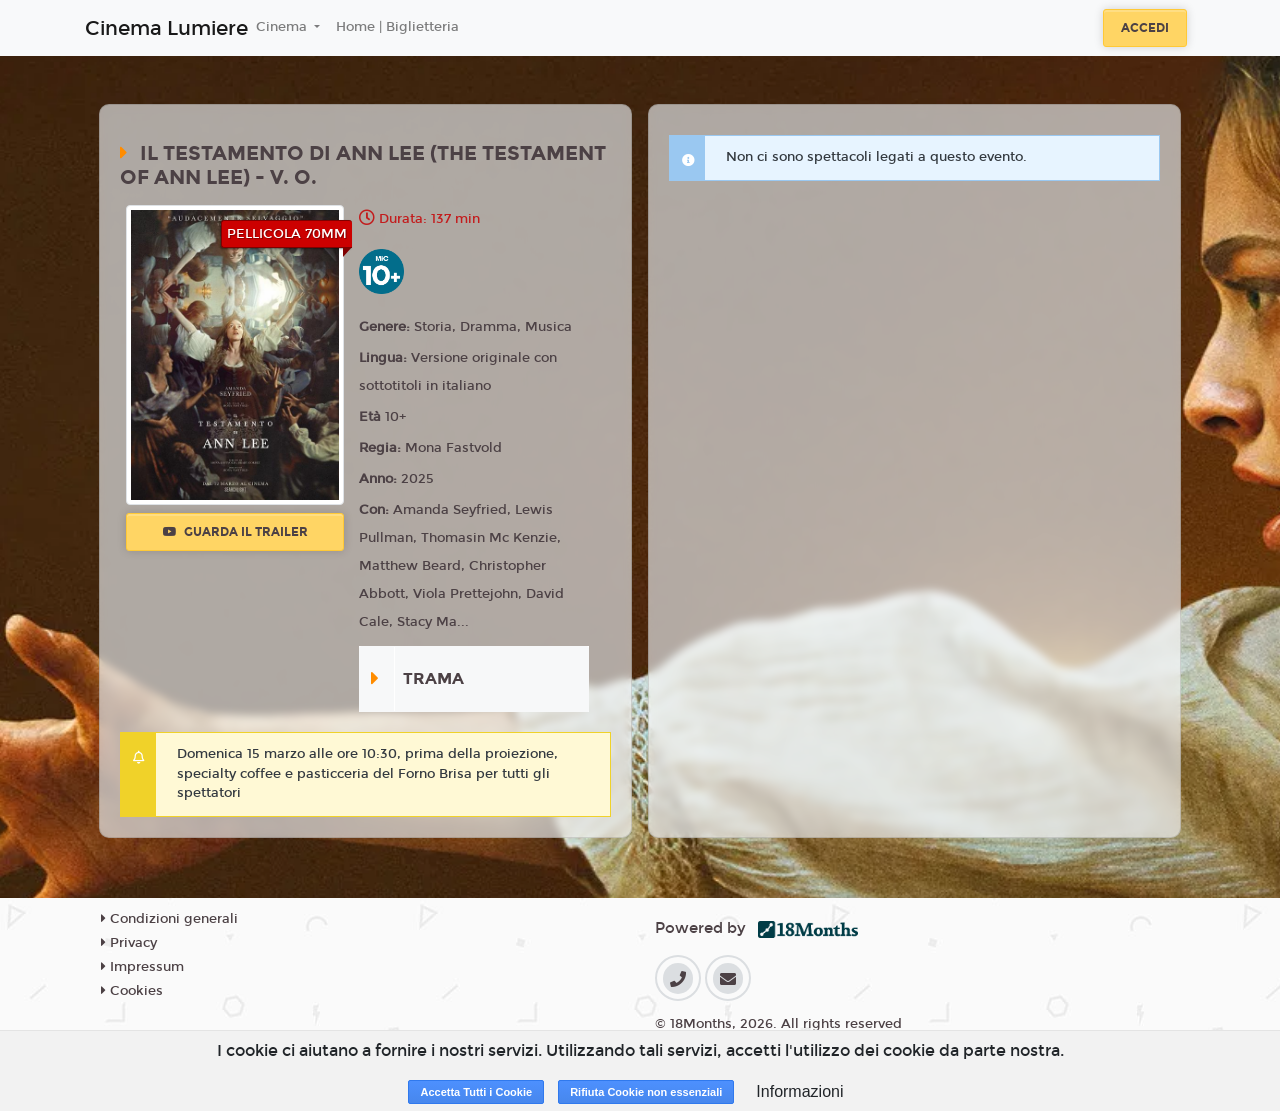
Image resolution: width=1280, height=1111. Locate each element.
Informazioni (799, 1091)
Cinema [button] (283, 27)
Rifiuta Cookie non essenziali (646, 1092)
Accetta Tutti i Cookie (476, 1092)
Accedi (1145, 28)
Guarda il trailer (235, 532)
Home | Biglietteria (397, 27)
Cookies (132, 991)
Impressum (142, 967)
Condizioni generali (169, 919)
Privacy (129, 943)
